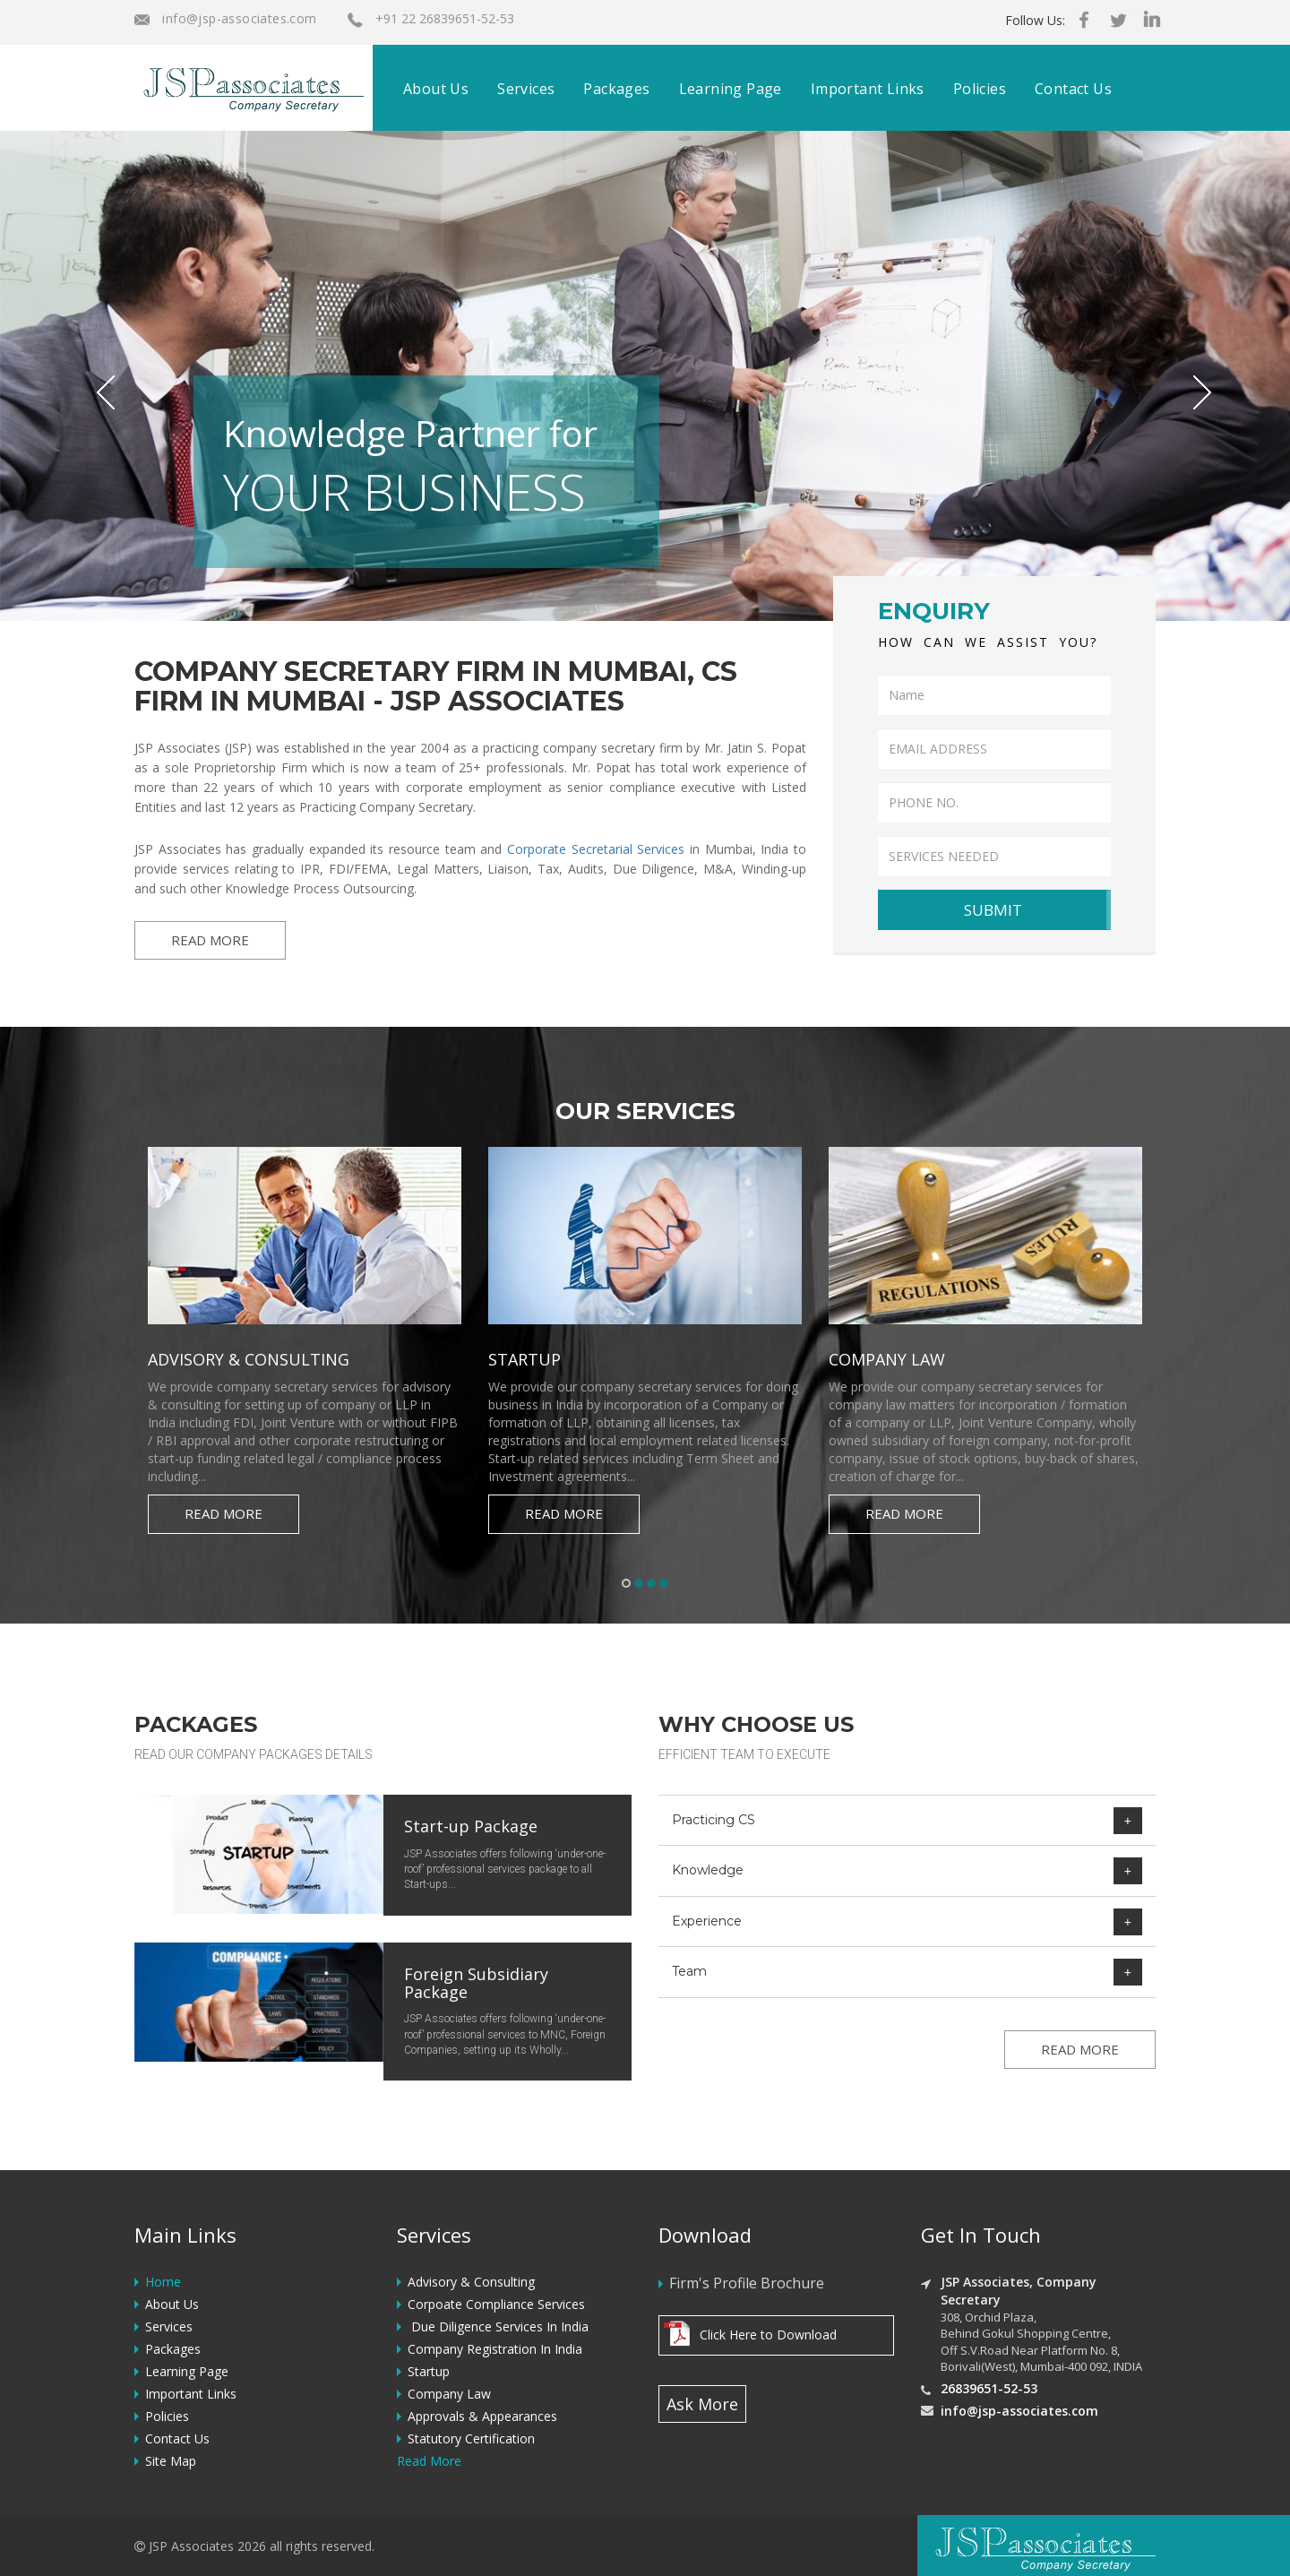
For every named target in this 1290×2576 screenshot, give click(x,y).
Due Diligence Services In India (498, 2326)
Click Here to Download (768, 2334)
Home (163, 2281)
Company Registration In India (495, 2348)
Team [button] (907, 1971)
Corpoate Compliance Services (496, 2304)
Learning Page (730, 89)
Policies (979, 89)
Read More (223, 1513)
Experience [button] (907, 1921)
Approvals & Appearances (482, 2416)
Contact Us (1073, 89)
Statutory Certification (471, 2438)
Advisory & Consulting (471, 2281)
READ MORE (210, 940)
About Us (436, 89)
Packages (616, 89)
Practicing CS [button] (907, 1820)
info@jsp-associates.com (225, 18)
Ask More (702, 2404)
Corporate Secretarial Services (595, 848)
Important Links (867, 89)
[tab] (907, 1820)
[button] (97, 376)
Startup (429, 2371)
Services (526, 89)
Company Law (449, 2393)
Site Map (170, 2460)
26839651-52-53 (989, 2388)
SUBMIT (993, 910)
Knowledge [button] (907, 1870)
